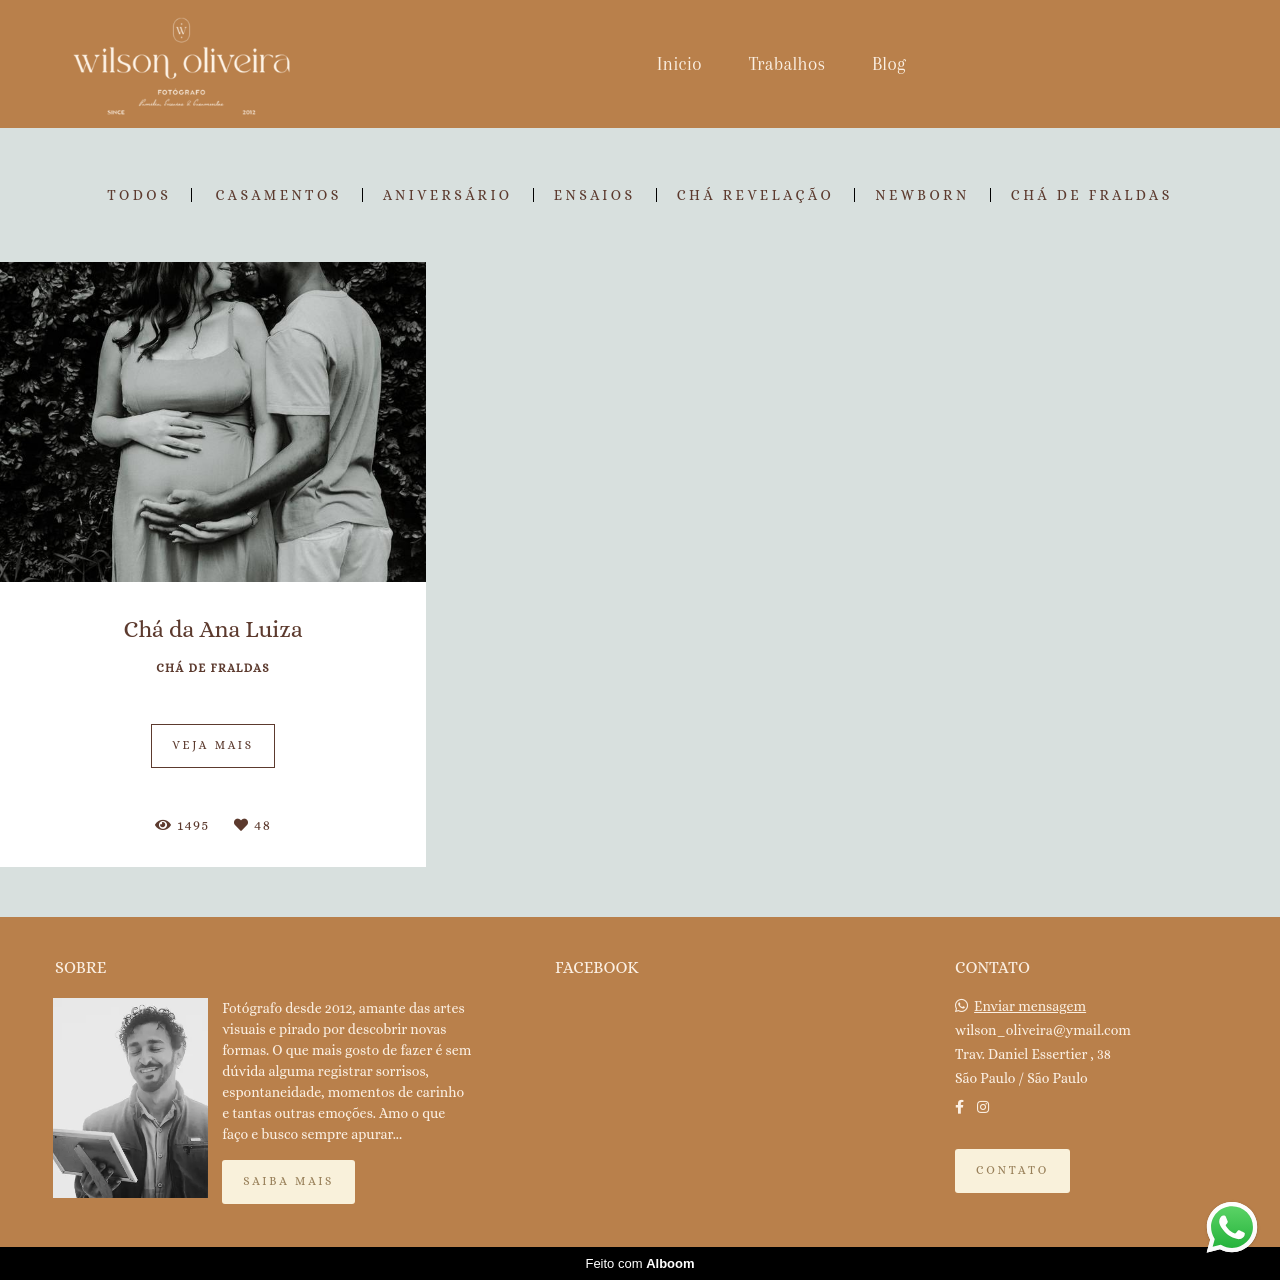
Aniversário (448, 195)
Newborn (922, 195)
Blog (889, 64)
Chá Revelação (756, 195)
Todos (139, 195)
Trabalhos (787, 64)
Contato (1012, 1170)
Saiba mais (288, 1181)
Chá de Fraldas (1092, 195)
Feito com (639, 1263)
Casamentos (278, 195)
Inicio (679, 64)
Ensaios (595, 195)
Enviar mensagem (1030, 1006)
